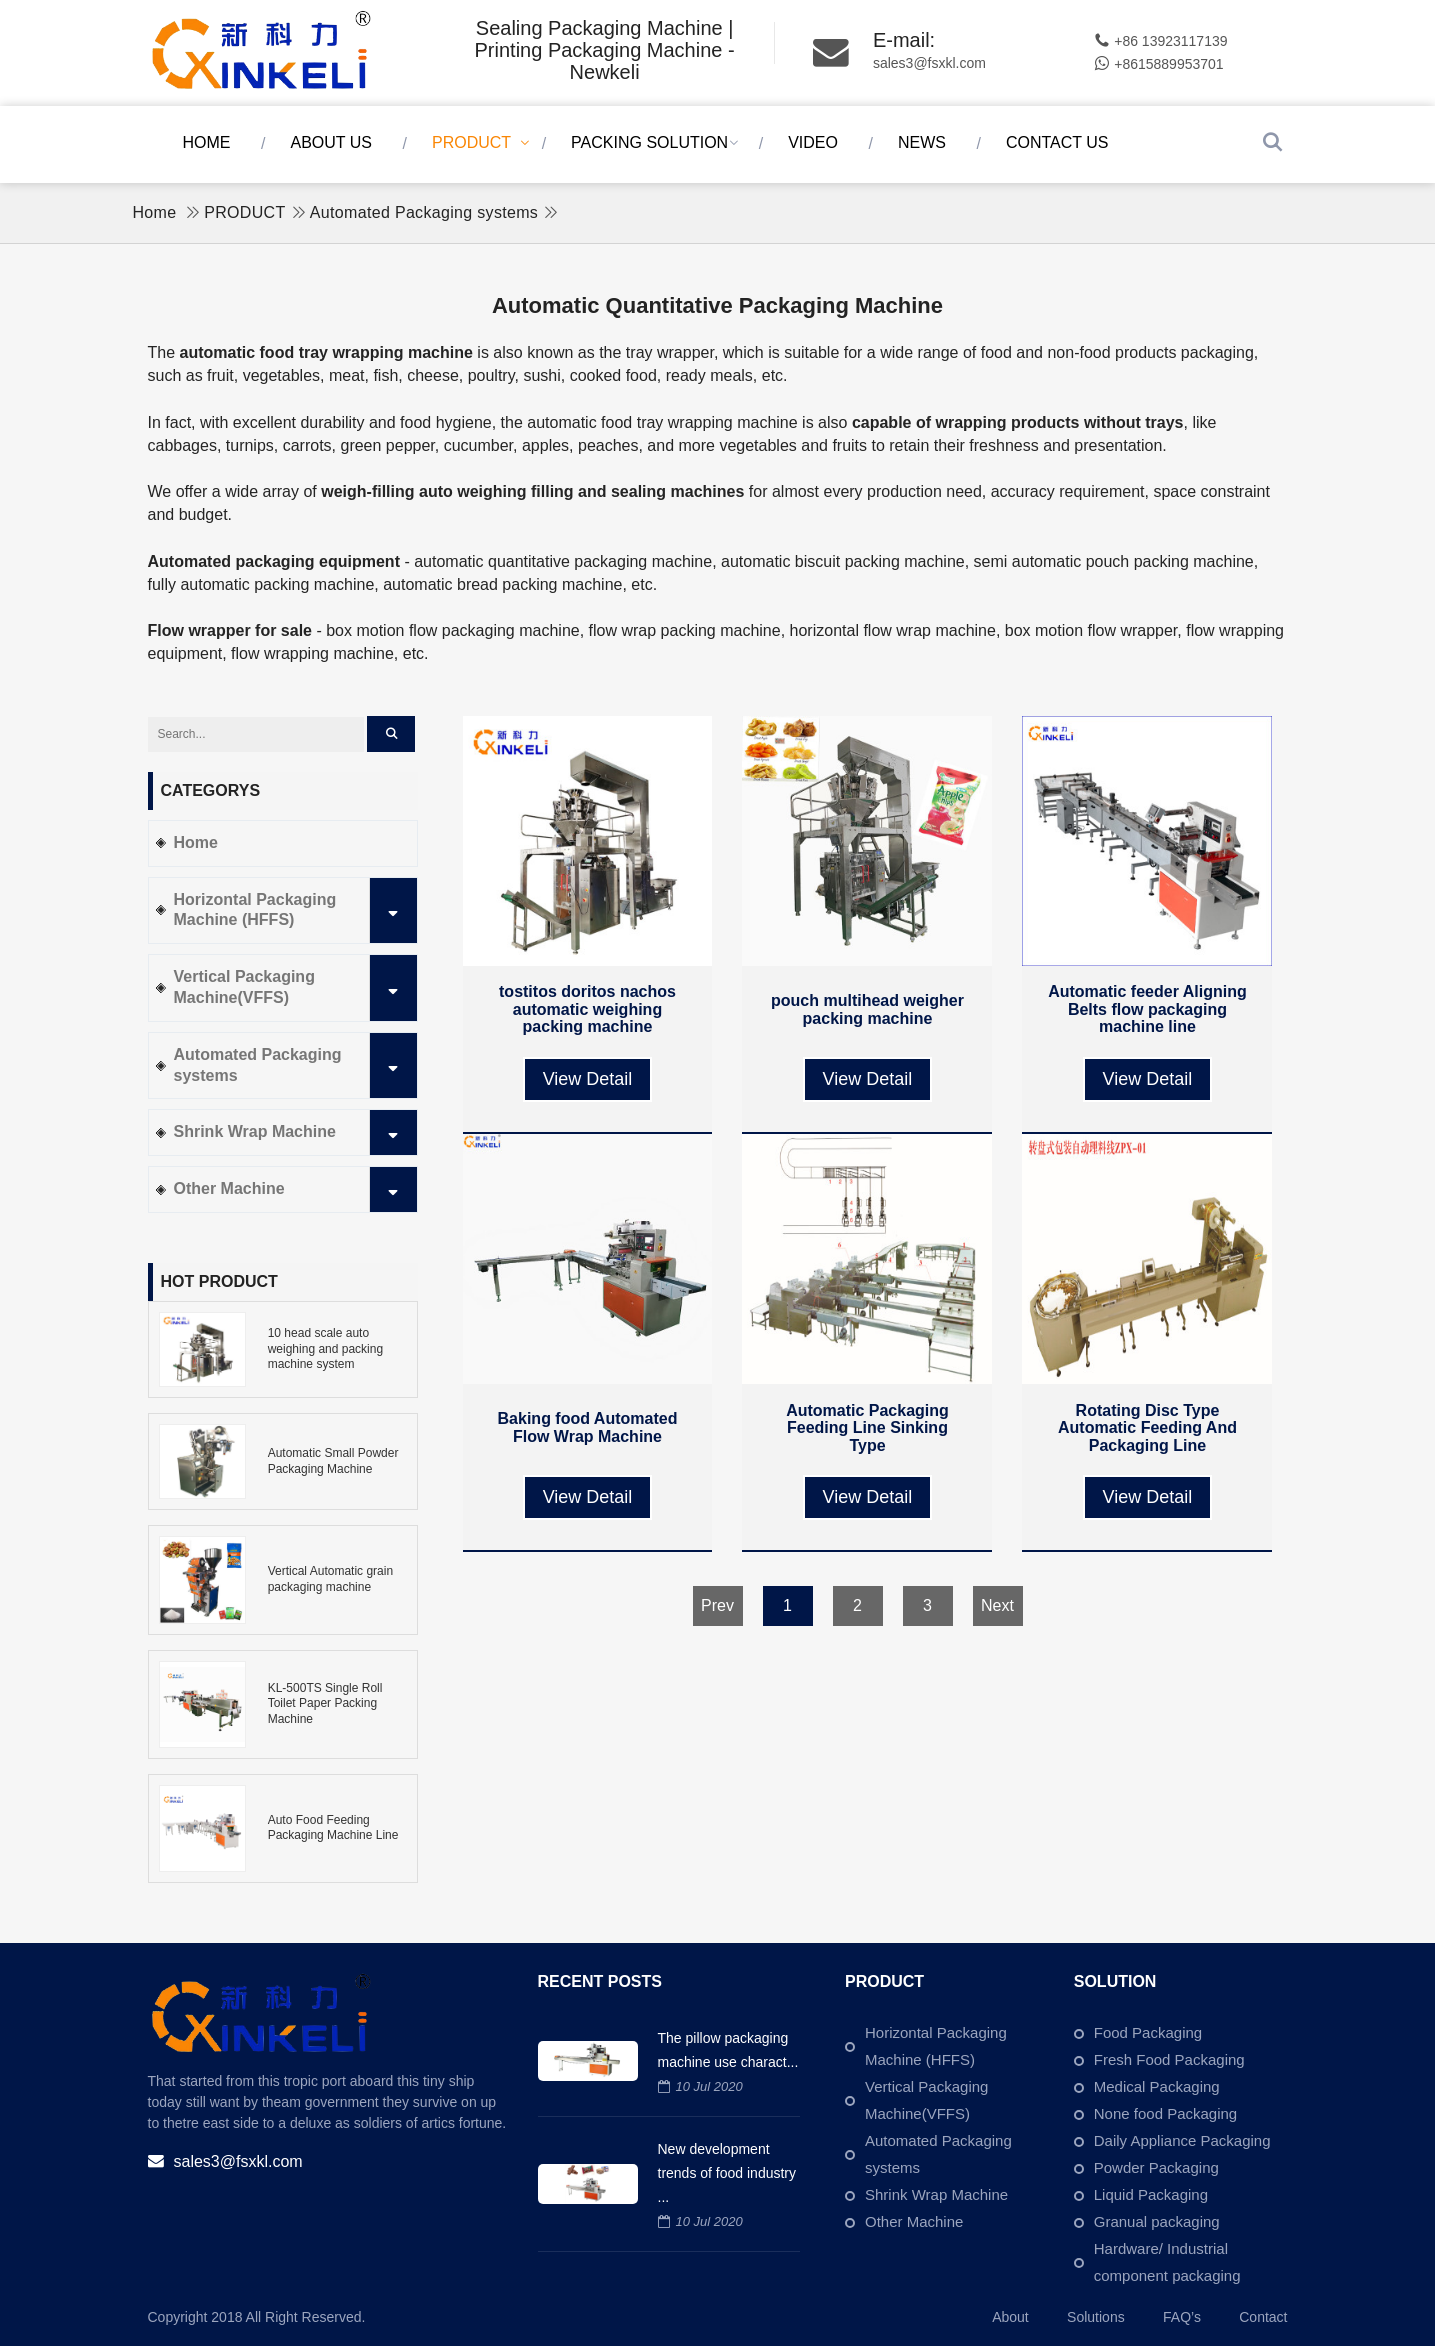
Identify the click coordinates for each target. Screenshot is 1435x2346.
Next (997, 1605)
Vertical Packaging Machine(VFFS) (295, 988)
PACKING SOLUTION (649, 142)
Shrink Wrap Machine (295, 1132)
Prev (717, 1605)
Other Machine (295, 1189)
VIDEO (813, 142)
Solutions (1096, 2317)
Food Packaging (1148, 2032)
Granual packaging (1157, 2221)
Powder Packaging (1156, 2167)
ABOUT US (332, 142)
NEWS (922, 142)
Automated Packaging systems (424, 212)
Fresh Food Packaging (1169, 2059)
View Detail (588, 1079)
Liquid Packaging (1151, 2194)
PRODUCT (471, 142)
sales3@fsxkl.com (929, 63)
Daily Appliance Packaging (1182, 2140)
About (1010, 2317)
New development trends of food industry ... (727, 2173)
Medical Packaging (1157, 2086)
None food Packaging (1165, 2113)
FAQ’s (1182, 2317)
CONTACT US (1057, 142)
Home (207, 142)
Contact (1263, 2317)
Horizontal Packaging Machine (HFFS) (295, 911)
